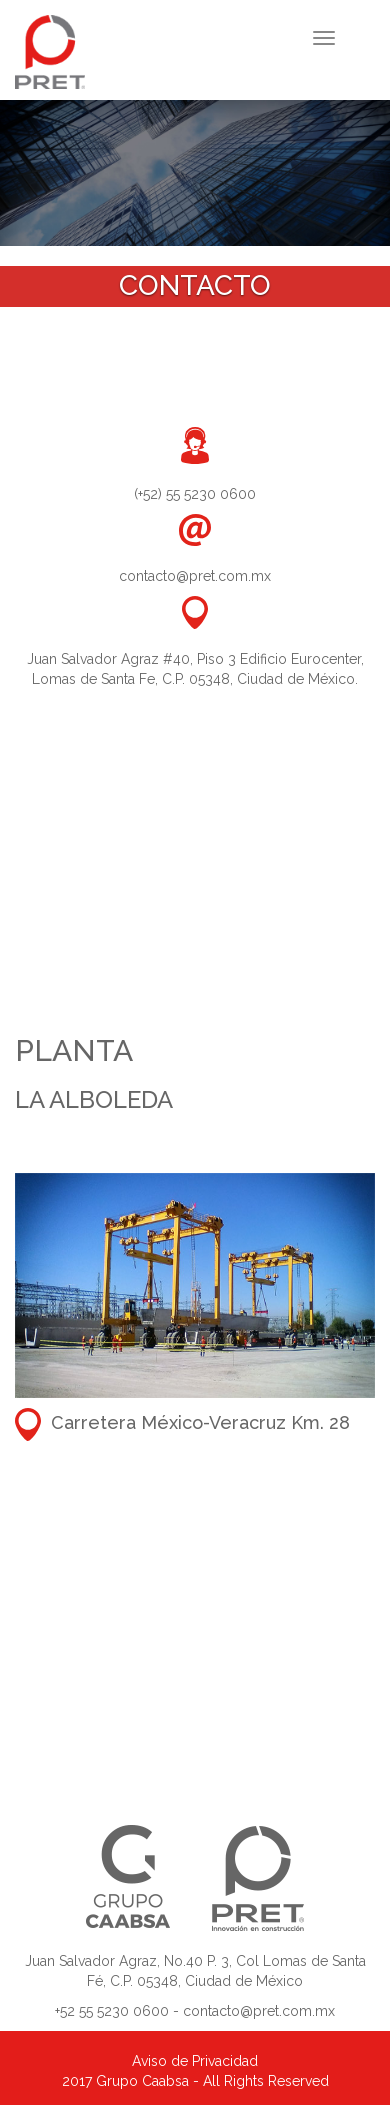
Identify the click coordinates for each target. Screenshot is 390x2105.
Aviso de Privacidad (195, 2061)
